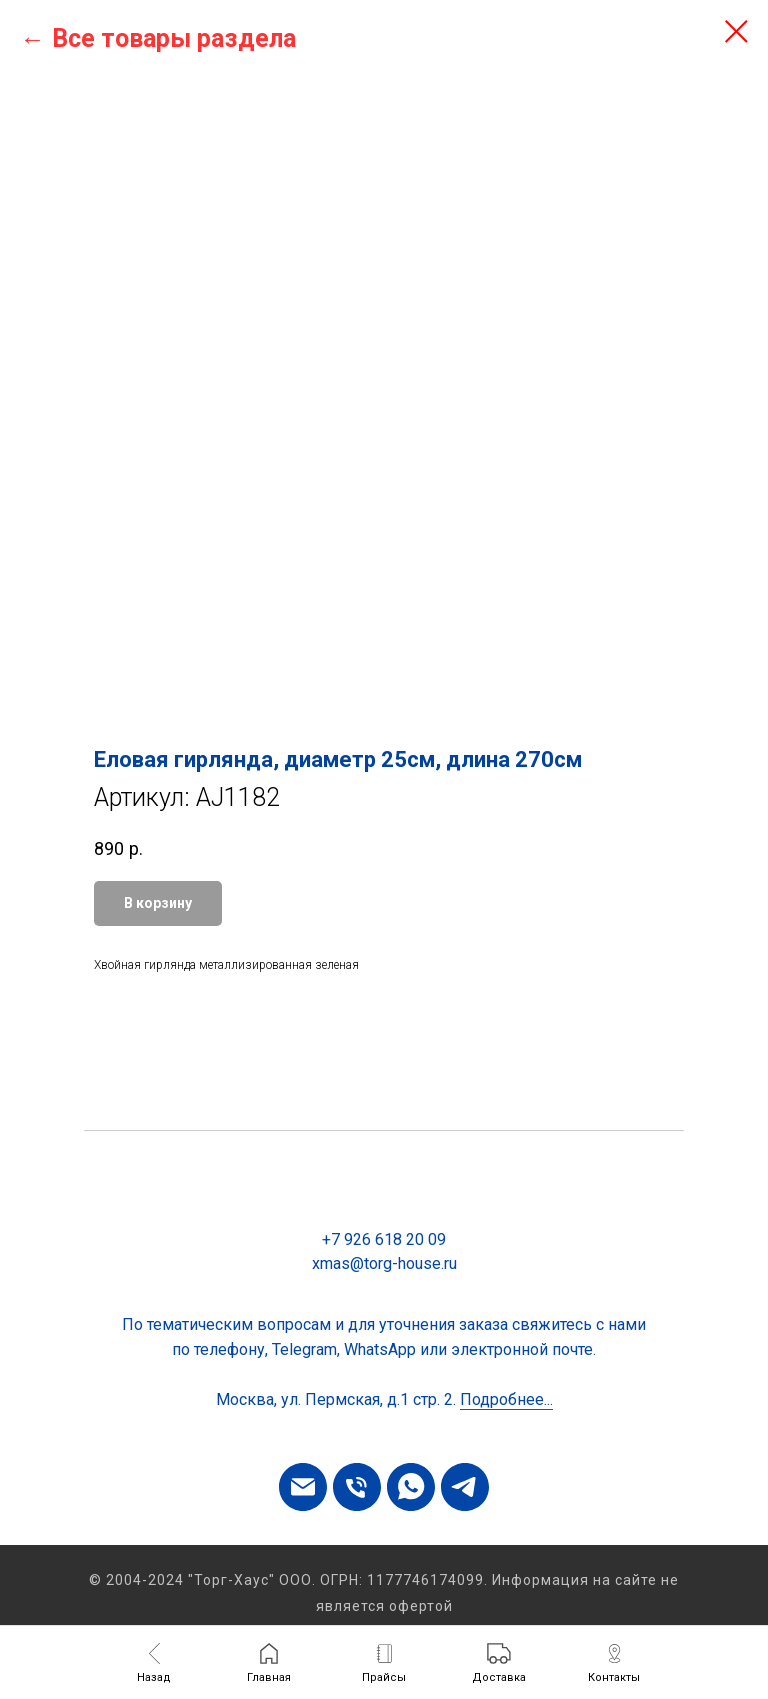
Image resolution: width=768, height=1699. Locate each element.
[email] (303, 1487)
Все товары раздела (174, 38)
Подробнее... (506, 1399)
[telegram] (465, 1487)
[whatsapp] (411, 1487)
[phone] (357, 1487)
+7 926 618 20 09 (384, 1239)
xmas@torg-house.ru (384, 1263)
